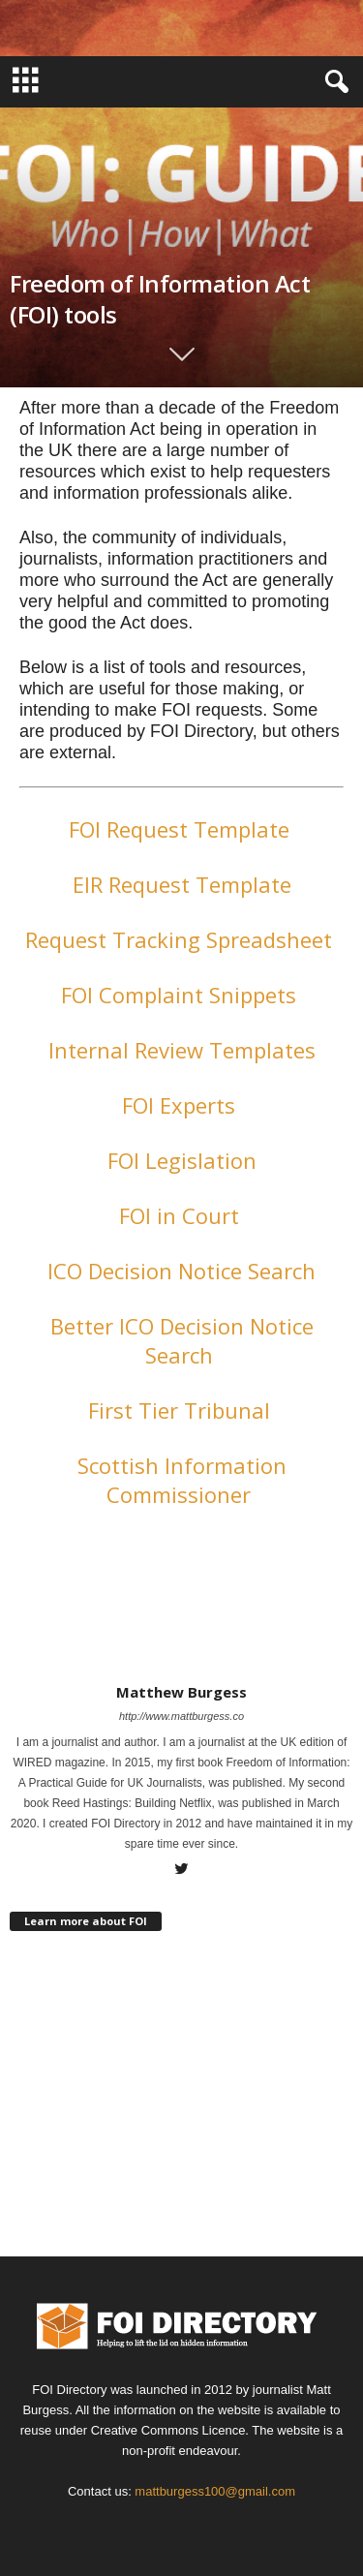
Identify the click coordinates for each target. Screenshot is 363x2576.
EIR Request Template (182, 884)
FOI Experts (181, 1104)
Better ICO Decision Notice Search (182, 1340)
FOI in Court (182, 1215)
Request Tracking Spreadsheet (181, 939)
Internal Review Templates (182, 1049)
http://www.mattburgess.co (181, 1716)
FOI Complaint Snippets (181, 994)
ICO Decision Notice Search (181, 1270)
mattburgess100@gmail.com (215, 2491)
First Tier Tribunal (182, 1410)
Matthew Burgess (181, 1692)
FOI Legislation (182, 1160)
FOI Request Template (182, 828)
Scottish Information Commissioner (182, 1480)
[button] (333, 82)
